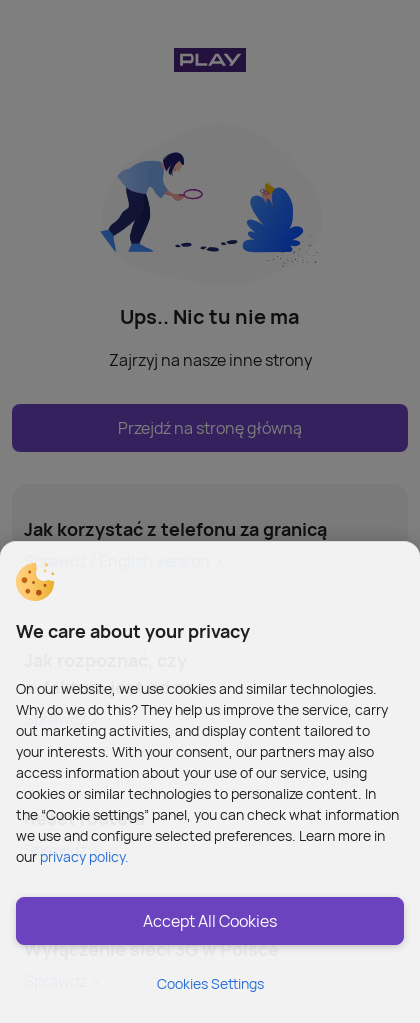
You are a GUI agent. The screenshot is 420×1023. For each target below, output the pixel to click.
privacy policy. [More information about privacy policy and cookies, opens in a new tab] (84, 856)
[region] (210, 782)
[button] (35, 582)
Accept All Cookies (210, 921)
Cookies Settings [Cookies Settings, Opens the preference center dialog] (210, 983)
